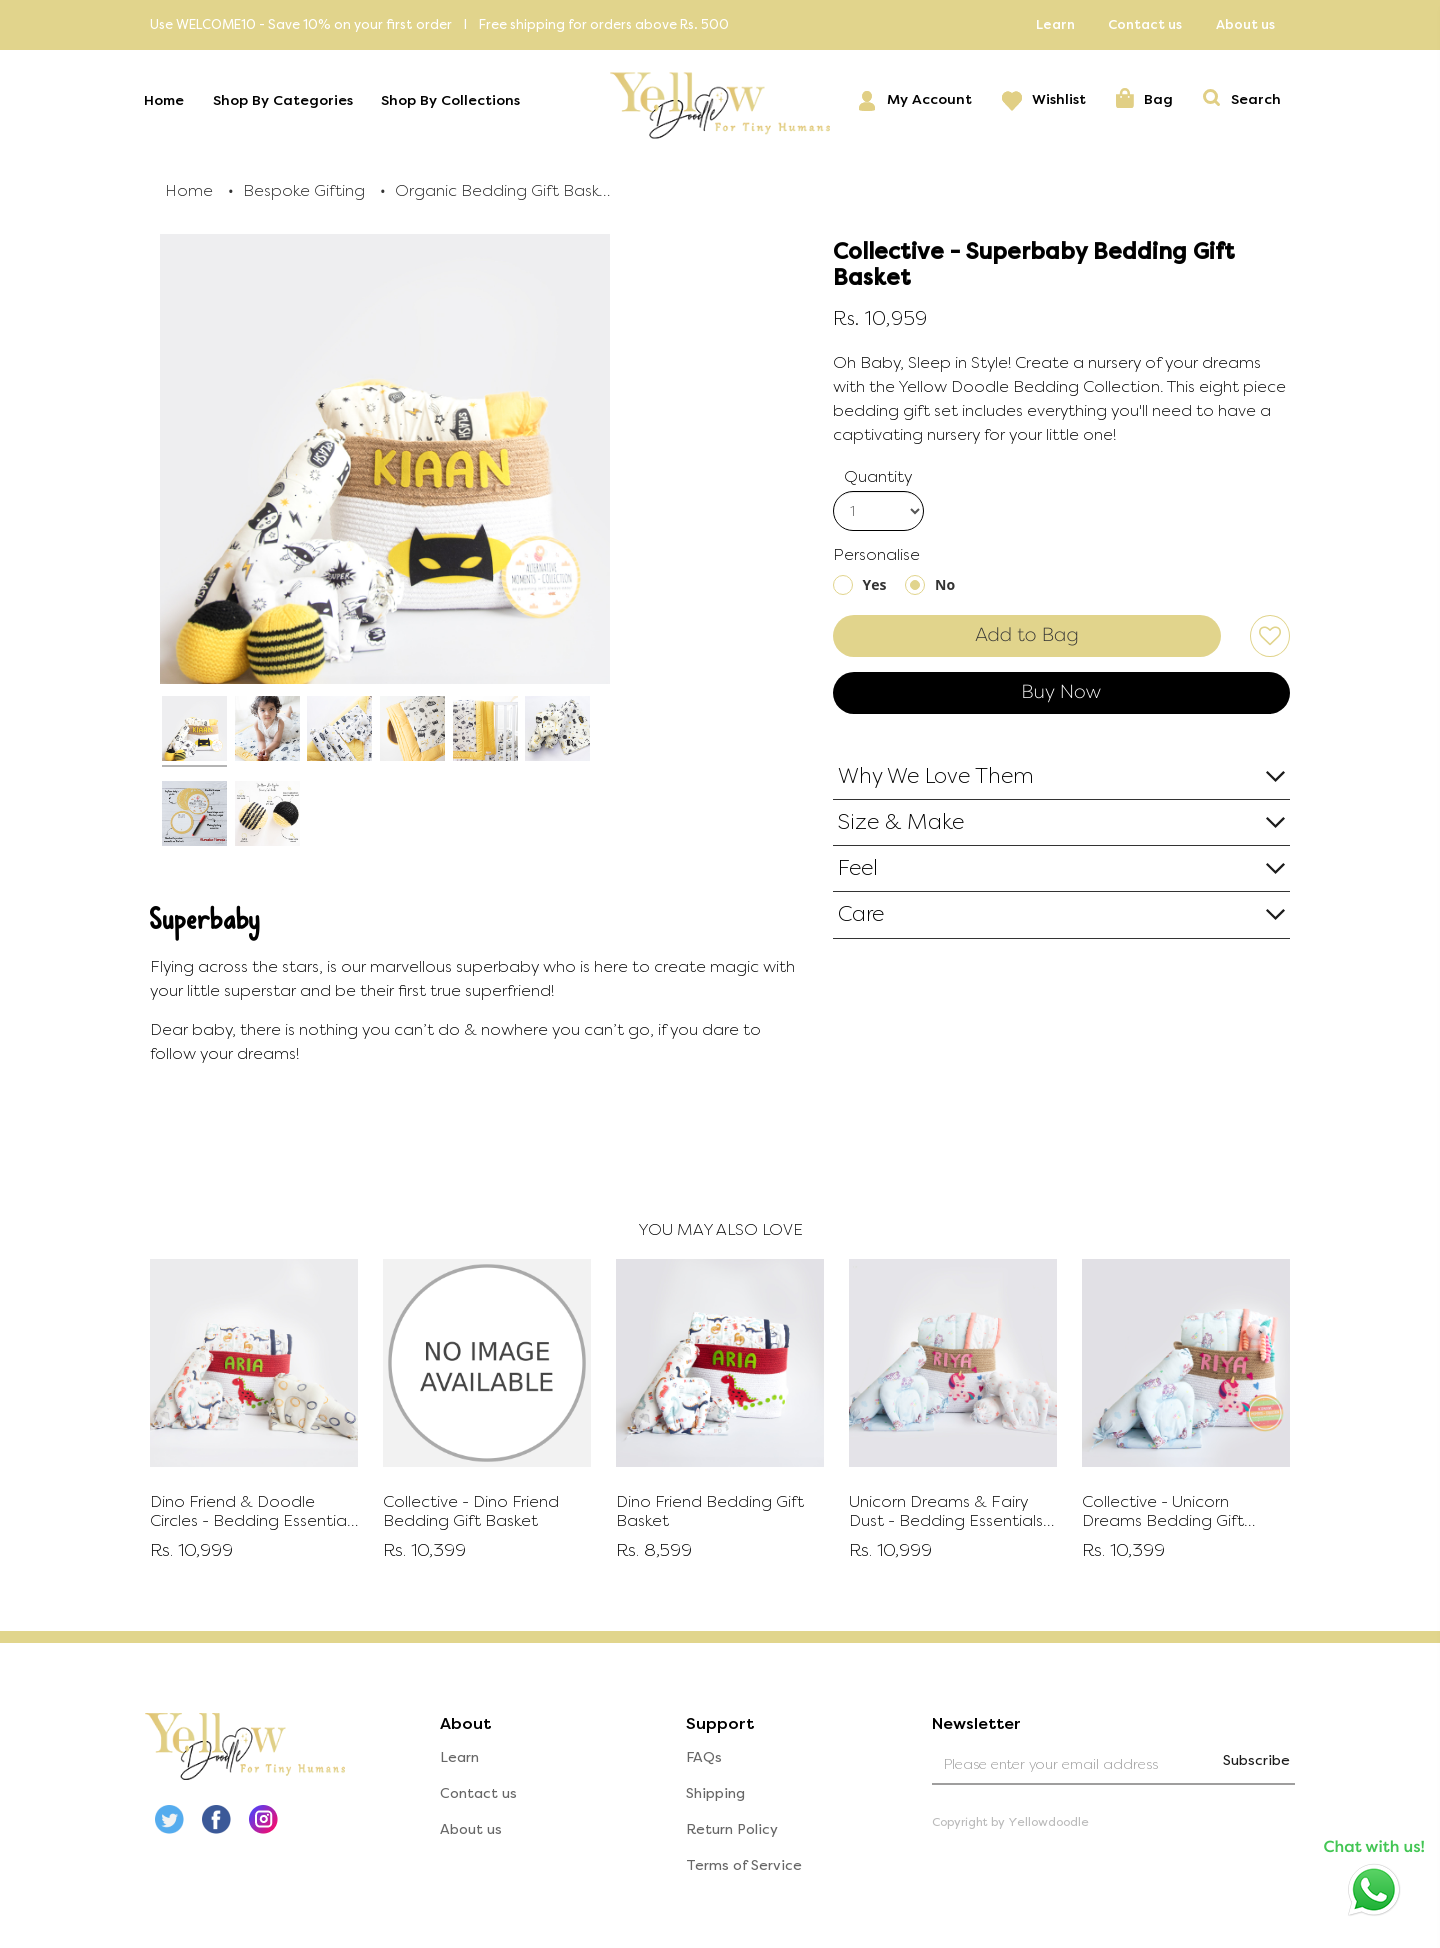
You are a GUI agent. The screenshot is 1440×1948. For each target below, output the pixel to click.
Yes (875, 584)
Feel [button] (858, 868)
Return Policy (732, 1828)
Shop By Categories (289, 101)
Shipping (715, 1792)
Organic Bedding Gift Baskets (505, 190)
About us (1245, 24)
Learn (1055, 24)
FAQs (704, 1756)
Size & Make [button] (901, 822)
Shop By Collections (456, 101)
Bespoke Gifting (304, 190)
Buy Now (1061, 692)
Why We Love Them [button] (936, 776)
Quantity (878, 476)
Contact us (1145, 24)
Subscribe (1251, 1759)
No (945, 584)
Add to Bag (1027, 635)
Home (170, 101)
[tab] (1062, 776)
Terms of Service (744, 1864)
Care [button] (861, 914)
